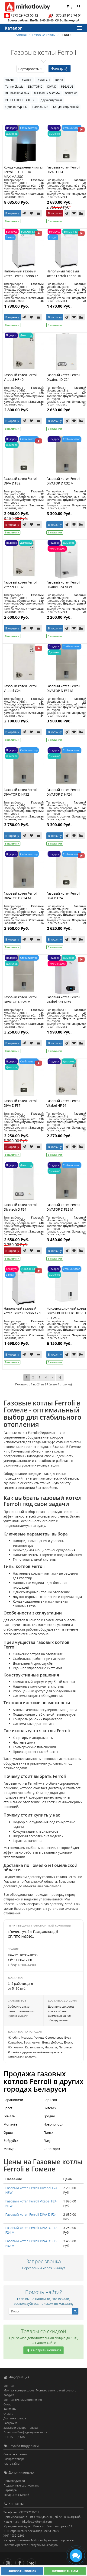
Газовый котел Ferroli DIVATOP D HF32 (20, 792)
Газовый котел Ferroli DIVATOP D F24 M (20, 999)
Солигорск (52, 2149)
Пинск (48, 2132)
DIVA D (51, 87)
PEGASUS (67, 87)
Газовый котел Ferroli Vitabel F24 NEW (63, 999)
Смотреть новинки (43, 2350)
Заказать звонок (22, 2571)
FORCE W (71, 93)
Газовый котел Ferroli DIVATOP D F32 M (63, 1207)
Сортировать (30, 69)
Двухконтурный (51, 100)
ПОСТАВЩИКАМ (14, 2437)
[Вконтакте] (32, 2562)
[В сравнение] (38, 213)
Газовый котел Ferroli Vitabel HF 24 (63, 1103)
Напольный (40, 107)
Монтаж (8, 2386)
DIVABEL (26, 80)
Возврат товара (14, 2459)
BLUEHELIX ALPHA (17, 93)
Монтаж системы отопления (22, 2400)
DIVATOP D (35, 87)
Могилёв (10, 2124)
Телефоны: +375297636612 (21, 2512)
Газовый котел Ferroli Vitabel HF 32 (20, 584)
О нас (7, 2404)
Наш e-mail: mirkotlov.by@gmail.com (27, 2522)
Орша (8, 2132)
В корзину (12, 213)
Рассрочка (10, 2423)
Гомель (9, 2116)
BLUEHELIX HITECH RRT (20, 100)
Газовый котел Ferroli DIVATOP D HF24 (63, 792)
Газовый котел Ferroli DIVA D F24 (31, 2214)
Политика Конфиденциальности (25, 2432)
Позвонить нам (65, 2571)
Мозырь (9, 2149)
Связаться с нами (15, 2454)
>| (59, 1377)
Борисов (50, 2100)
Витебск (50, 2108)
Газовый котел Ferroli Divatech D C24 (63, 377)
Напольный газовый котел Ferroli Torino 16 (21, 273)
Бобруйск (10, 2140)
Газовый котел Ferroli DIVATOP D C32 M (63, 480)
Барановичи (13, 2100)
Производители (14, 2481)
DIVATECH (43, 80)
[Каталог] (79, 28)
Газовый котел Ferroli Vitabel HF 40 (20, 377)
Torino (59, 80)
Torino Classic (14, 87)
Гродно (49, 2116)
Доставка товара (14, 2418)
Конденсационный (66, 107)
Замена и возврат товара (20, 2428)
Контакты (9, 2409)
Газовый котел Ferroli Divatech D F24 (20, 1207)
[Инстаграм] (8, 2562)
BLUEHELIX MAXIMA (47, 93)
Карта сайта (11, 2464)
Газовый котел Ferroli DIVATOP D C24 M (20, 895)
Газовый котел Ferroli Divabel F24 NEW (63, 584)
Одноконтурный (16, 107)
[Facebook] (20, 2562)
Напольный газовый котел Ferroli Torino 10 (63, 273)
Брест (7, 2108)
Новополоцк (53, 2124)
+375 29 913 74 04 (68, 15)
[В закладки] (31, 213)
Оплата (8, 2414)
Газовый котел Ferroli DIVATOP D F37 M (63, 688)
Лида (48, 2140)
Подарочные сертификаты (21, 2485)
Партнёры (10, 2490)
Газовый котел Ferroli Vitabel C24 (20, 688)
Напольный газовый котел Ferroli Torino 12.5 (22, 1310)
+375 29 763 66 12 (24, 15)
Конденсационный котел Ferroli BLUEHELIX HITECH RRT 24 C (66, 1313)
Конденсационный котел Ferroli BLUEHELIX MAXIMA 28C (23, 172)
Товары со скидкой (16, 2495)
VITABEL (10, 80)
